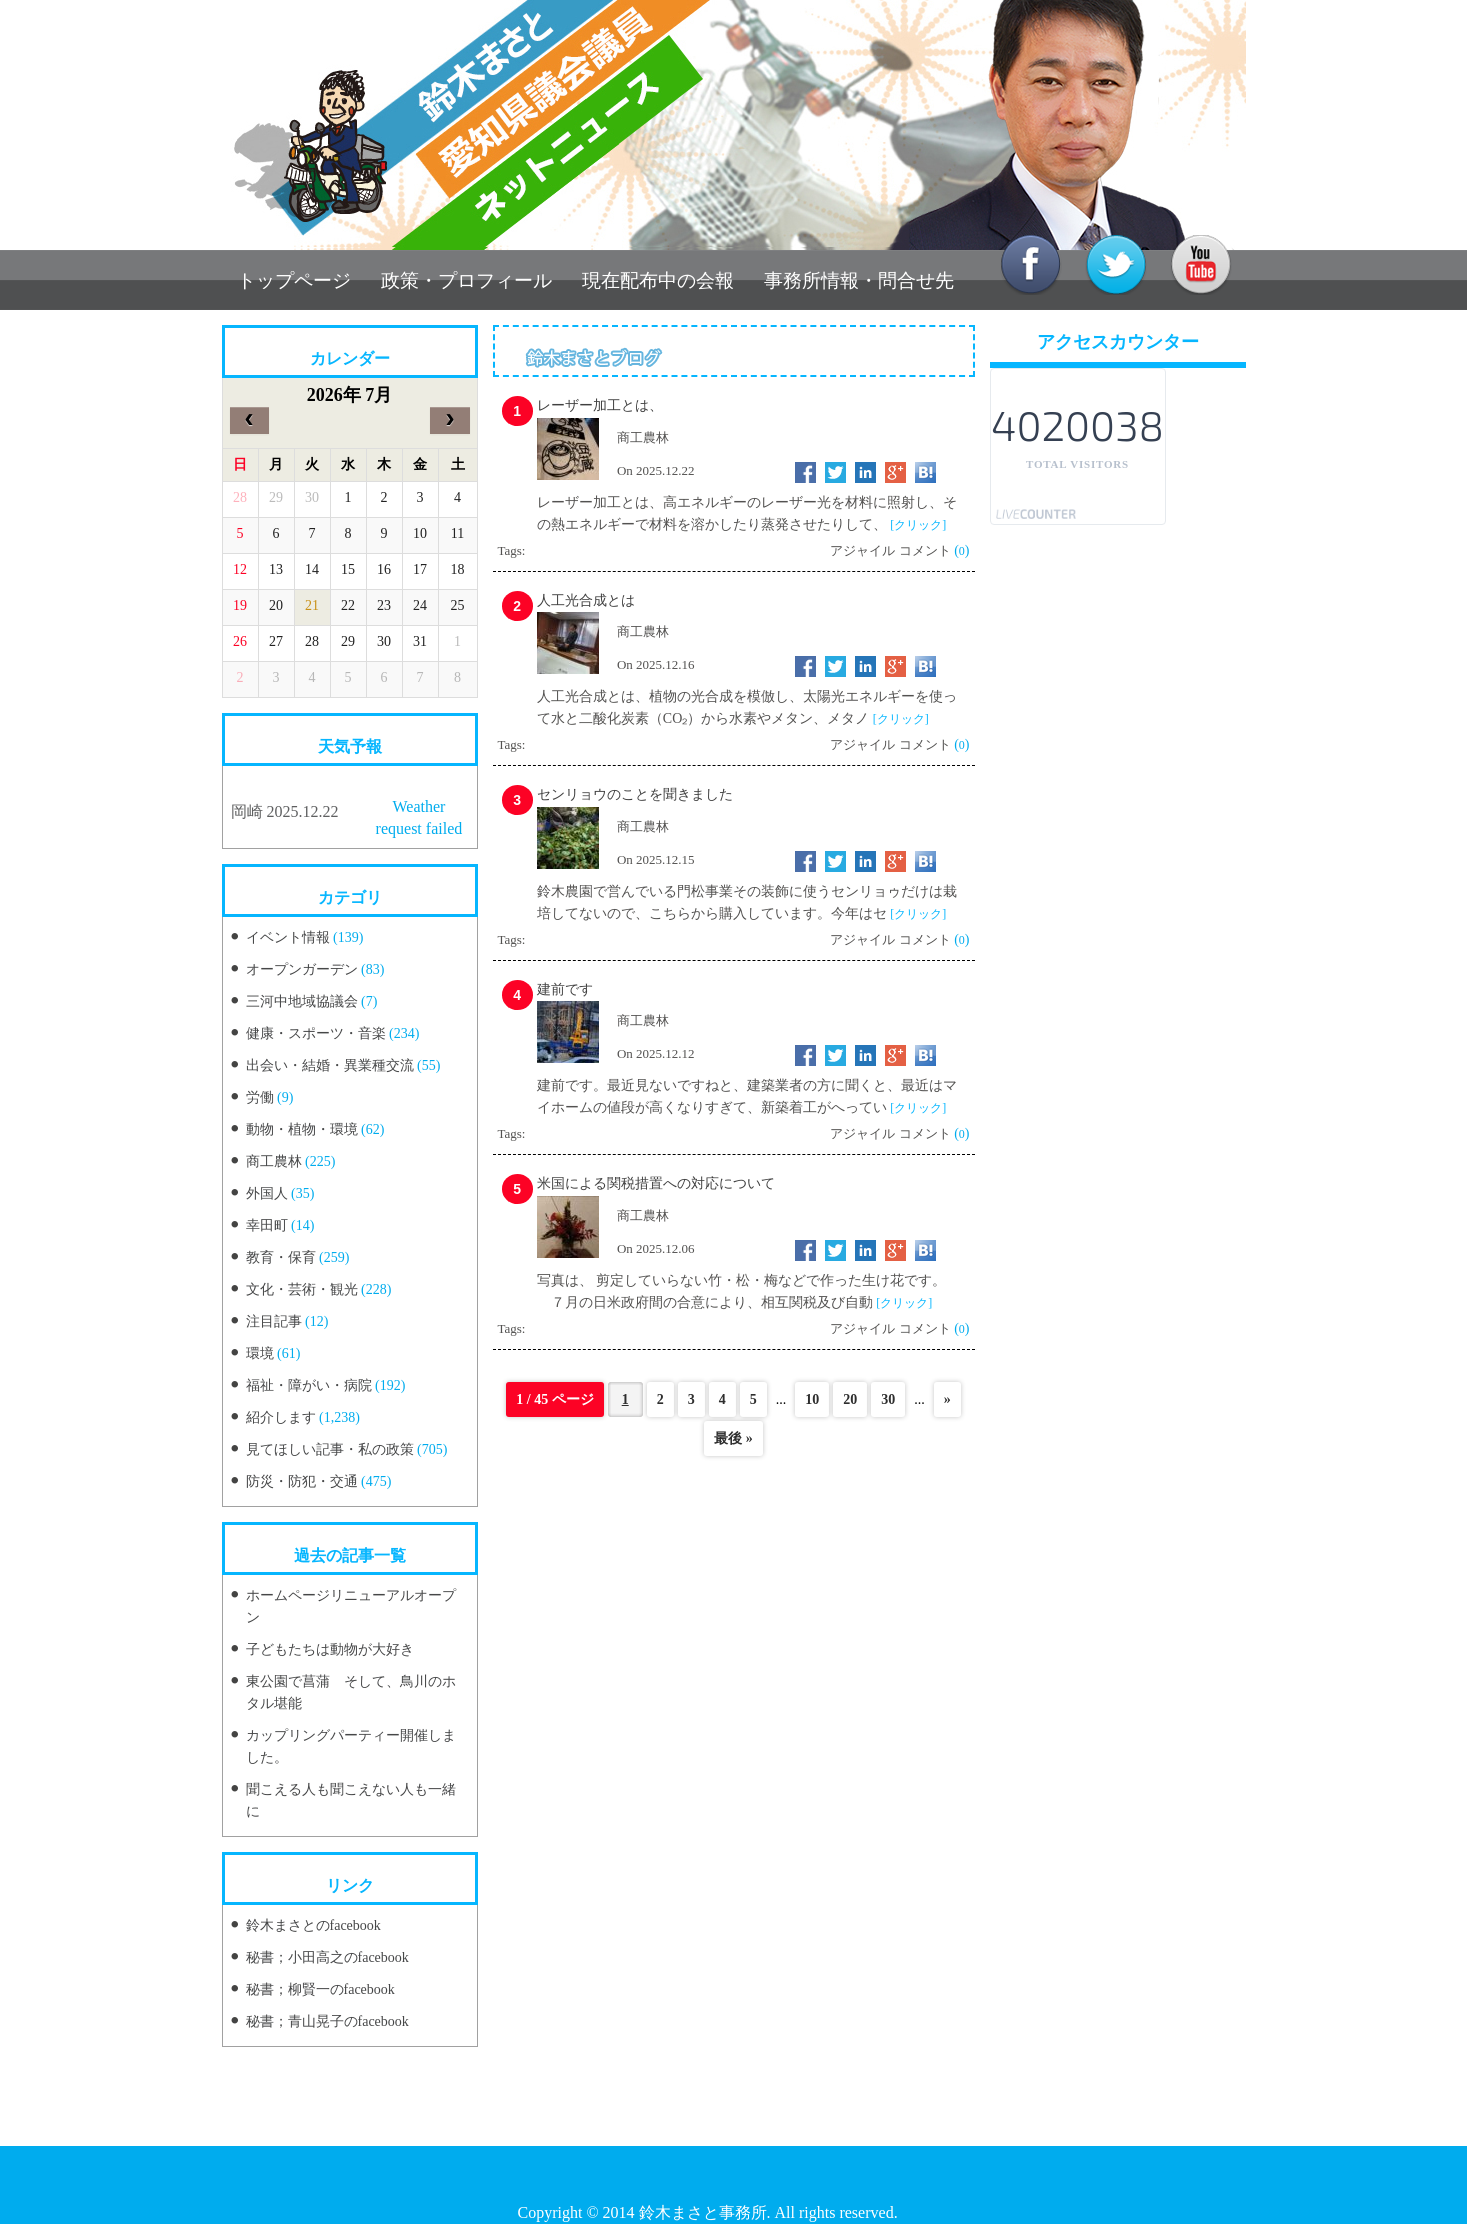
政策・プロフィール (466, 280)
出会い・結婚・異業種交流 (330, 1065)
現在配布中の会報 (658, 280)
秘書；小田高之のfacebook (327, 1957)
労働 (260, 1097)
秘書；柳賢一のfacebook (320, 1989)
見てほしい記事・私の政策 (330, 1449)
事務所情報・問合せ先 (859, 280)
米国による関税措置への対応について (656, 1183)
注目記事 (274, 1321)
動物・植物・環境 (302, 1129)
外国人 (267, 1193)
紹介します (281, 1417)
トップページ (294, 280)
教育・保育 (281, 1257)
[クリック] (918, 525)
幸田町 (267, 1225)
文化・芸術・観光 (302, 1289)
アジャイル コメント (890, 550)
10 (812, 1399)
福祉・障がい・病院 (309, 1385)
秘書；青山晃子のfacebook (327, 2021)
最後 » (733, 1438)
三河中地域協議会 (302, 1001)
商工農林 (274, 1161)
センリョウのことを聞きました (635, 794)
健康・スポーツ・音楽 (316, 1033)
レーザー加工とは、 (600, 405)
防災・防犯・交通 (302, 1481)
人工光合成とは (586, 600)
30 (888, 1399)
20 (850, 1399)
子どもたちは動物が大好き (330, 1649)
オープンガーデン (302, 969)
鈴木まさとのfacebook (313, 1925)
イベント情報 (288, 937)
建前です (565, 989)
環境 (260, 1353)
